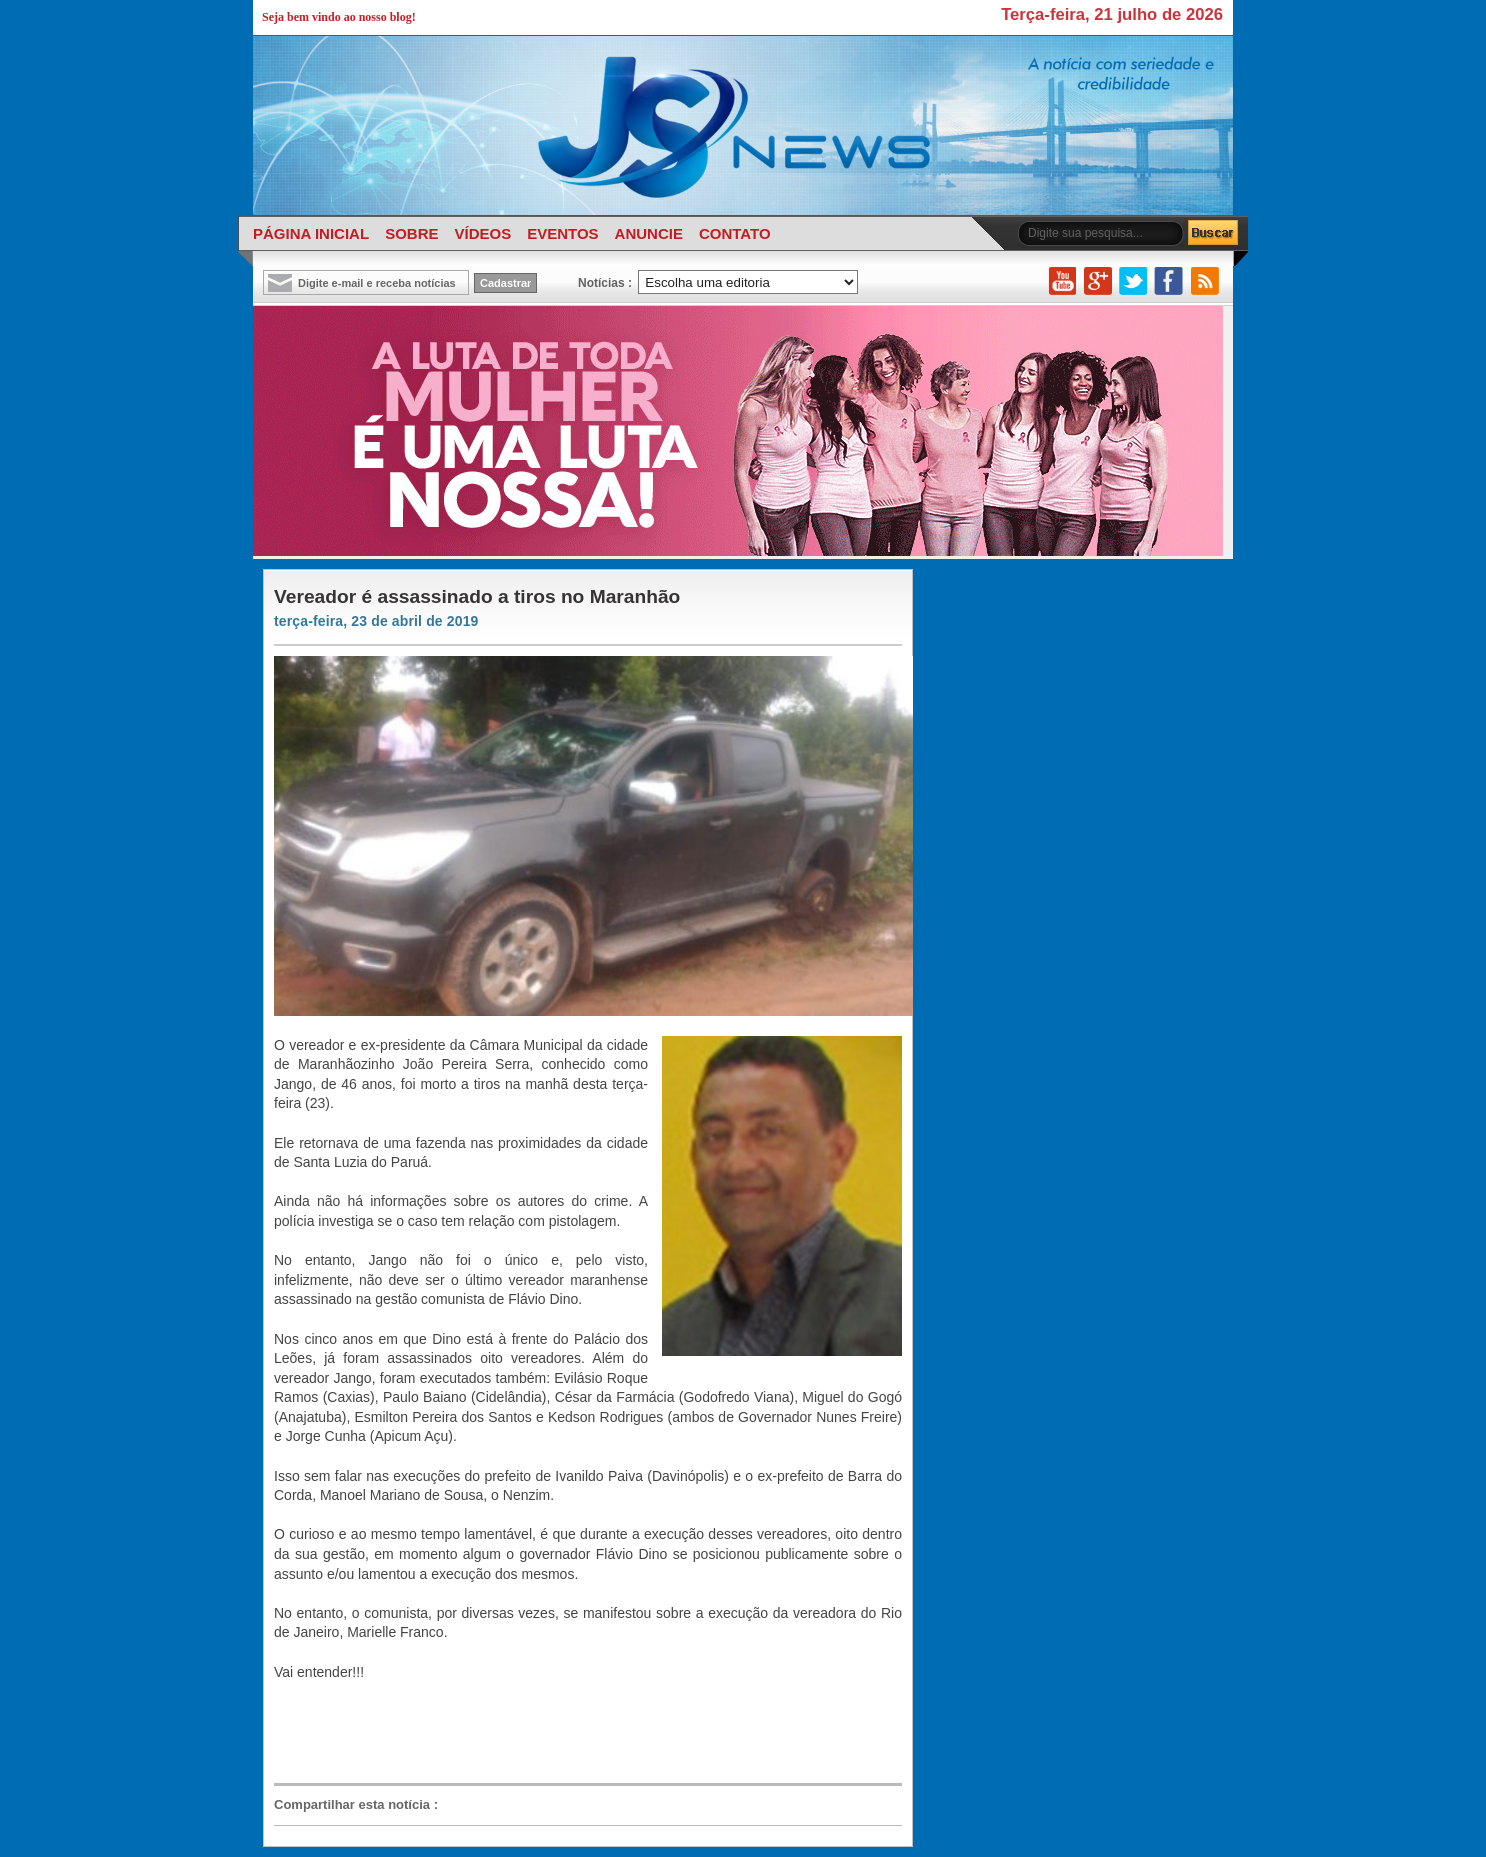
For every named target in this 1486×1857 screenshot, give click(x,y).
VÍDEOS (482, 233)
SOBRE (411, 233)
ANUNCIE (649, 233)
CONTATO (735, 233)
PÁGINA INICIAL (311, 233)
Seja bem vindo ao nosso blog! (339, 17)
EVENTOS (562, 233)
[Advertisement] (578, 1731)
